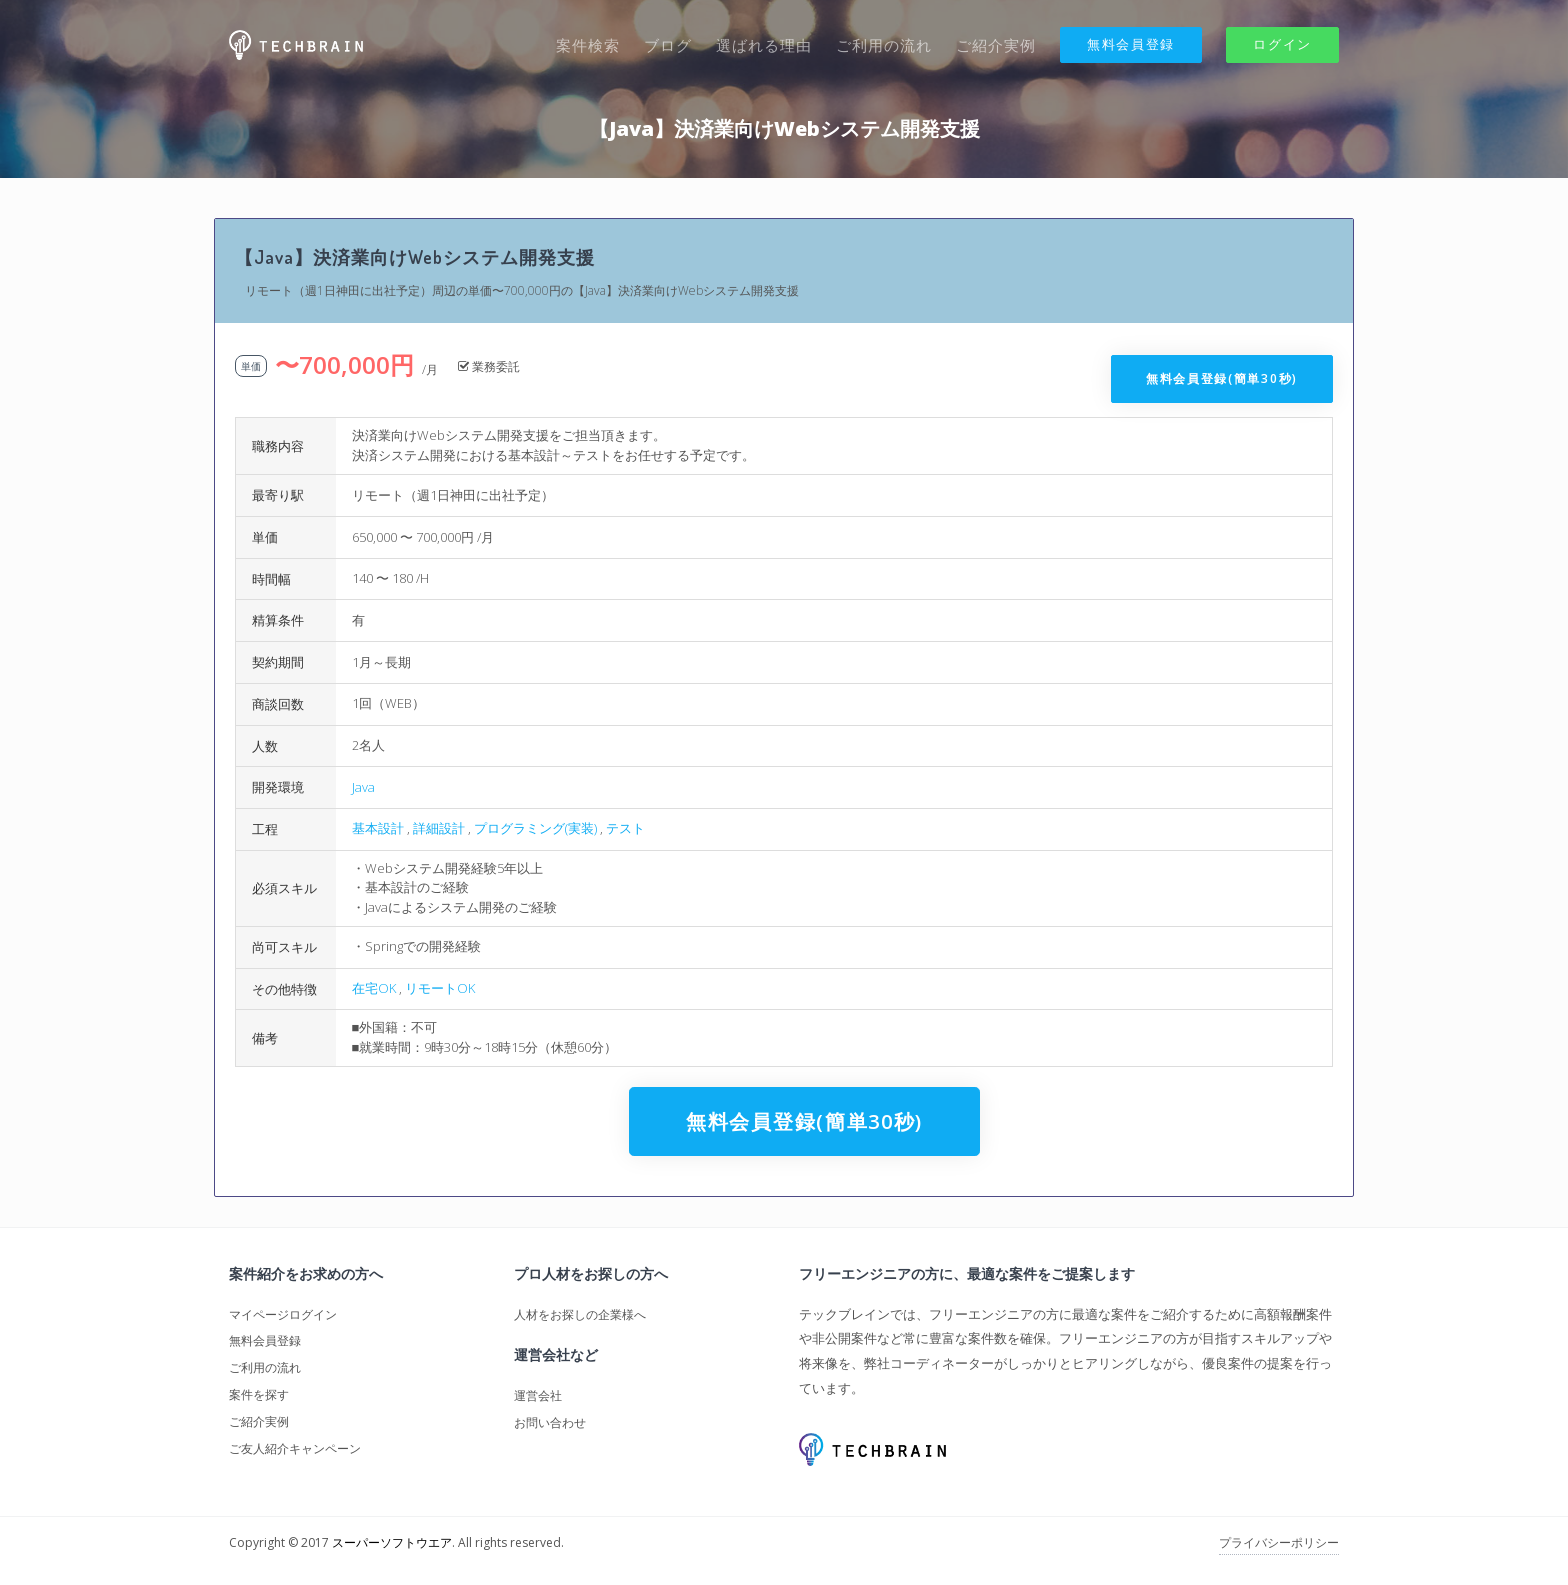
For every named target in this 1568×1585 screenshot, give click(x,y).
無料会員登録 (1131, 44)
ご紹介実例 (996, 45)
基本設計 (378, 828)
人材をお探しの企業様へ (580, 1314)
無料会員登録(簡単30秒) (1222, 378)
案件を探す (259, 1394)
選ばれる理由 (764, 45)
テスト (625, 828)
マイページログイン (283, 1314)
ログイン (1282, 44)
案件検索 (588, 45)
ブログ (668, 45)
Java (363, 787)
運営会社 (538, 1395)
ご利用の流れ (884, 45)
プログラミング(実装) (535, 828)
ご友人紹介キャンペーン (295, 1448)
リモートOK (440, 988)
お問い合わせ (550, 1422)
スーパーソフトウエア (392, 1542)
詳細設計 (439, 828)
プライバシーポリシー (1279, 1542)
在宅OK (374, 988)
